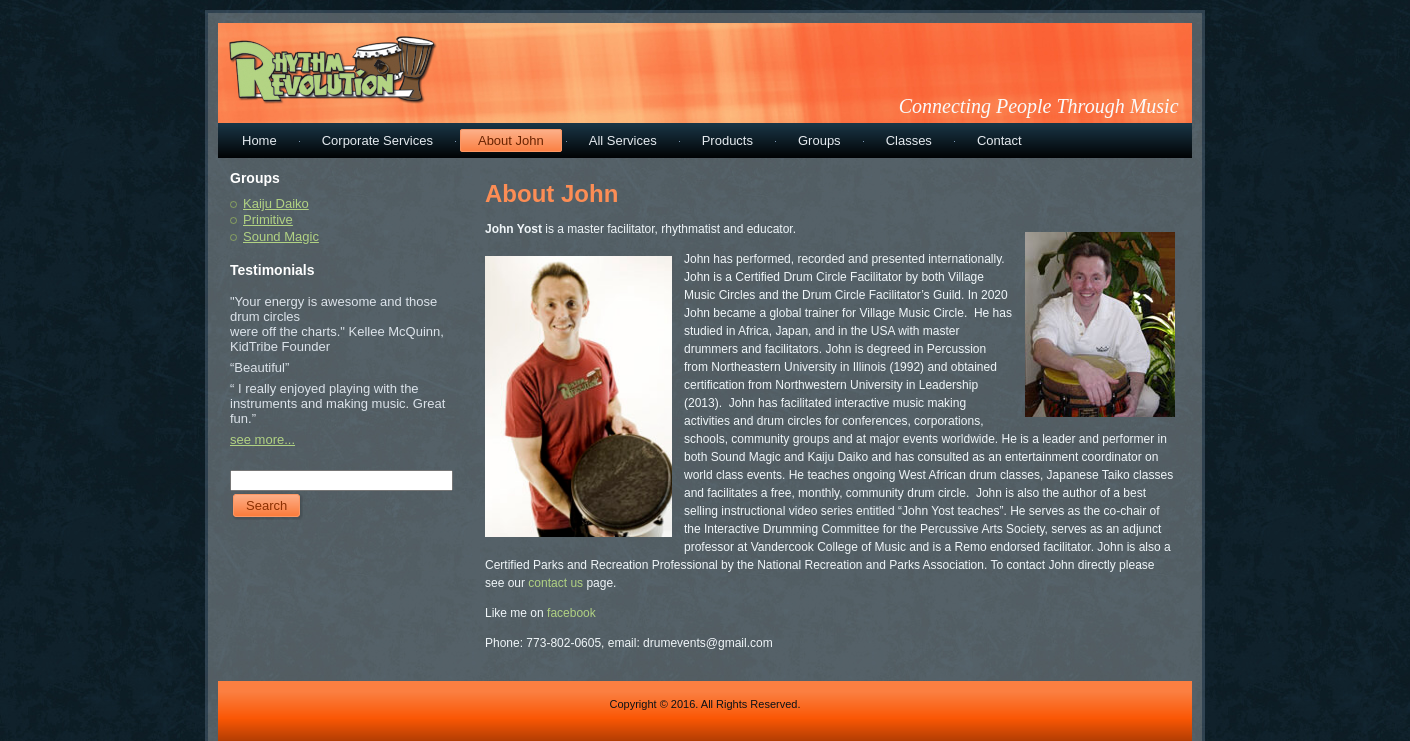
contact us (554, 583)
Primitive (268, 219)
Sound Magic (281, 236)
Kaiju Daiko (276, 203)
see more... (262, 439)
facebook (571, 613)
